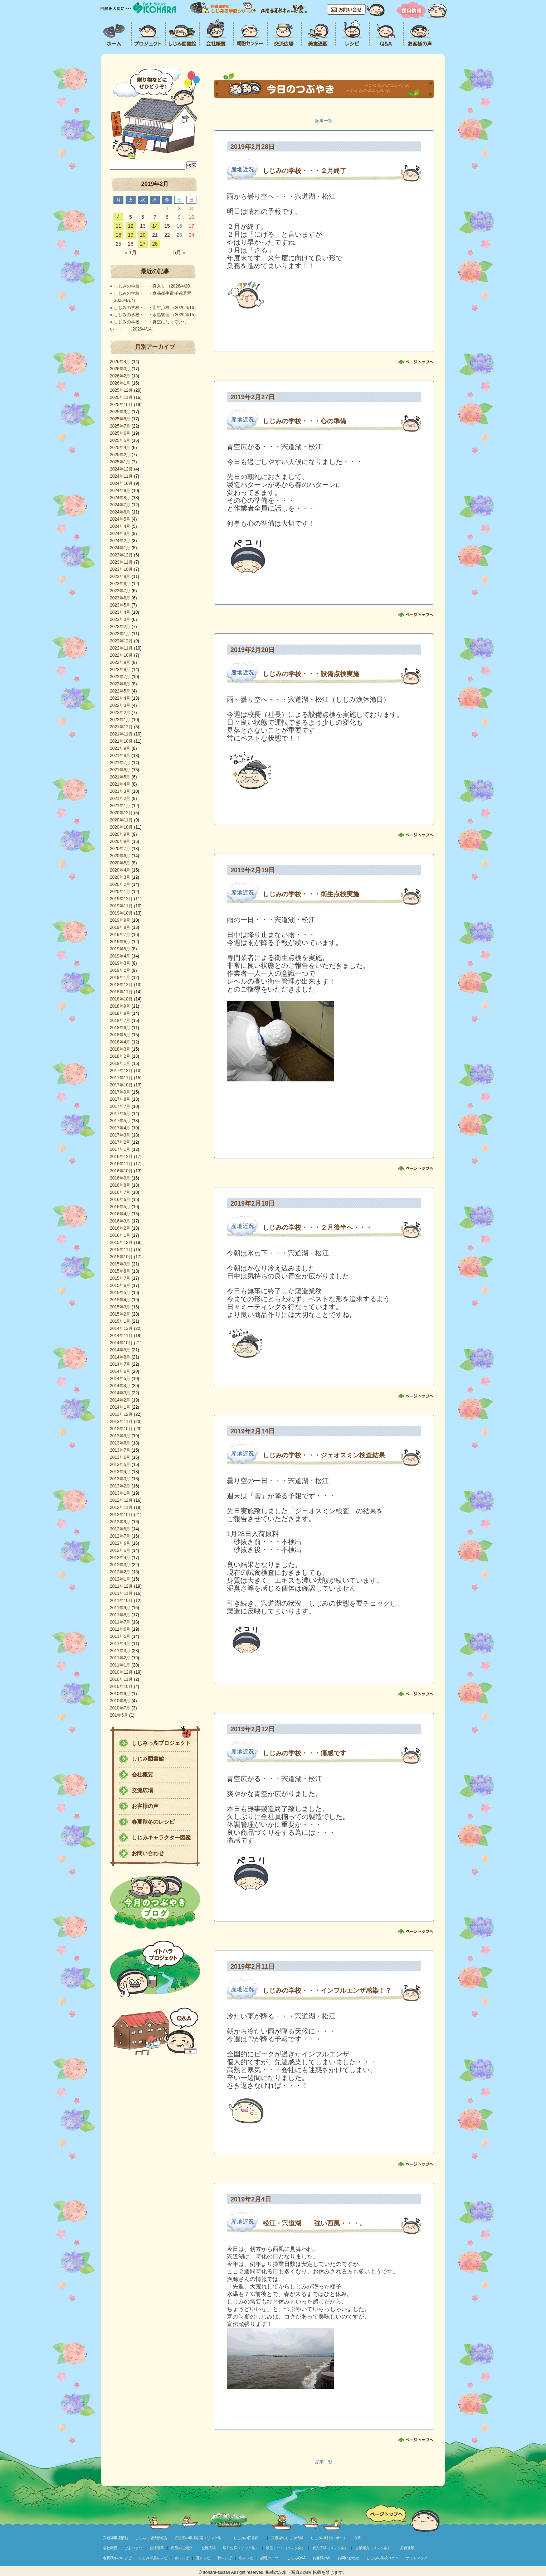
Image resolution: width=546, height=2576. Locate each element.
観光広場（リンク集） (330, 2548)
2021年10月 (121, 741)
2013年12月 (121, 1414)
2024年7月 (120, 504)
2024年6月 (120, 512)
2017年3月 (120, 1135)
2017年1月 (120, 1149)
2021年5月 (120, 777)
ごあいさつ (133, 2548)
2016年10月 (121, 1170)
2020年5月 (120, 862)
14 (155, 226)
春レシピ (182, 2558)
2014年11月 (121, 1335)
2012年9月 (120, 1521)
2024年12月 (121, 469)
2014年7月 (120, 1364)
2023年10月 (121, 569)
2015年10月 (121, 1256)
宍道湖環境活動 (115, 2538)
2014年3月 (120, 1392)
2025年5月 (120, 440)
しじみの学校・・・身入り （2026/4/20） (154, 286)
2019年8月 (120, 927)
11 (118, 226)
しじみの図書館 (246, 2538)
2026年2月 (120, 375)
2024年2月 (120, 540)
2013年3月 (120, 1478)
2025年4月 (120, 447)
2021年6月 (120, 769)
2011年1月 (120, 1665)
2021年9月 (120, 748)
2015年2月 (120, 1314)
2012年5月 (120, 1550)
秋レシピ (225, 2558)
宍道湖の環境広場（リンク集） (200, 2538)
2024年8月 (120, 497)
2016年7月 (120, 1192)
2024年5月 (120, 519)
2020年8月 (120, 841)
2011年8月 (120, 1614)
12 (130, 226)
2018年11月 (121, 991)
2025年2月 (120, 454)
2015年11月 (121, 1249)
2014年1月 (120, 1407)
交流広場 (142, 1790)
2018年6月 (120, 1027)
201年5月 (119, 1715)
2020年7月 (120, 848)
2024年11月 (121, 476)
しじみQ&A (296, 2558)
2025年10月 (121, 404)
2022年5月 (120, 691)
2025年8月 (120, 418)
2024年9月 (120, 490)
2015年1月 (120, 1321)
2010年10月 (121, 1686)
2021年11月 (121, 734)
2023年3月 (120, 619)
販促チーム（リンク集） (285, 2548)
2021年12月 (121, 726)
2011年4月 (120, 1643)
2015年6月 (120, 1285)
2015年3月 (120, 1306)
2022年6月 (120, 683)
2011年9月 (120, 1607)
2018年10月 (121, 999)
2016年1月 (120, 1235)
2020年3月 (120, 877)
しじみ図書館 (148, 1759)
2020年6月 (120, 855)
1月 (130, 252)
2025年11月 (121, 397)
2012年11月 (121, 1507)
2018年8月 (120, 1013)
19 (130, 235)
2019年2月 (120, 970)
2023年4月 (120, 612)
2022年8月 (120, 669)
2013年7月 (120, 1450)
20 (143, 235)
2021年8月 (120, 755)
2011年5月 (120, 1636)
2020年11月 (121, 820)
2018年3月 (120, 1049)
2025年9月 (120, 411)
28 (155, 244)
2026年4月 (120, 361)
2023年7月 (120, 590)
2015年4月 (120, 1299)
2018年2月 (120, 1056)
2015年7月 (120, 1278)
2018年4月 (120, 1042)
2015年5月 (120, 1292)
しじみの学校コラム (382, 2558)
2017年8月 (120, 1099)
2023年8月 (120, 583)
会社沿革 (157, 2548)
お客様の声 (145, 1806)
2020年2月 (120, 884)
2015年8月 (120, 1271)
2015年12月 (121, 1242)
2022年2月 (120, 712)
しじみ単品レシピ (153, 2558)
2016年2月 (120, 1228)
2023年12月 (121, 555)
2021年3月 (120, 791)
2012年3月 (120, 1564)
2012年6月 (120, 1543)
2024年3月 (120, 533)
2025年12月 (121, 390)
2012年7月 (120, 1536)
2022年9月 (120, 662)
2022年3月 (120, 705)
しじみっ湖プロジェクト (161, 1743)
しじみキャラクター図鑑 (161, 1837)
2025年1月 (120, 461)
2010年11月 (121, 1679)
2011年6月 (120, 1629)
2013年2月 (120, 1486)
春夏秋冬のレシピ (153, 1822)
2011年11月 (121, 1593)
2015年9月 (120, 1264)
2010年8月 (120, 1700)
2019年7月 (120, 934)
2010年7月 (120, 1708)
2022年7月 (120, 676)
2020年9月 (120, 834)
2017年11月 (121, 1077)
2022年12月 (121, 640)
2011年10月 (121, 1600)
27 (143, 244)
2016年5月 (120, 1206)
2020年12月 (121, 812)
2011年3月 (120, 1650)
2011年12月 (121, 1586)
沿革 (357, 2538)
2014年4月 (120, 1385)
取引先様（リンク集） (241, 2548)
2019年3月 (120, 963)
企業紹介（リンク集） (373, 2548)
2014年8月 (120, 1357)
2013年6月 (120, 1457)
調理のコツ (269, 2558)
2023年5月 (120, 605)
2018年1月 (120, 1063)
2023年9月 (120, 576)
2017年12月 (121, 1070)
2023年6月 (120, 597)
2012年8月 (120, 1528)
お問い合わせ (148, 1853)
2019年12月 (121, 898)
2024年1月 (120, 547)
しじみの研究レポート (328, 2538)
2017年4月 (120, 1127)
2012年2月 (120, 1571)
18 (118, 235)
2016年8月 (120, 1185)
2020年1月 (120, 891)
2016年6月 (120, 1199)
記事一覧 (323, 120)
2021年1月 (120, 805)
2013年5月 (120, 1464)
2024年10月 (121, 483)
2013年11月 (121, 1421)
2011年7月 (120, 1622)
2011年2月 (120, 1657)
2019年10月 (121, 913)
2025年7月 (120, 426)
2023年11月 (121, 562)
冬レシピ (246, 2558)
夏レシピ (203, 2558)
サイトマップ (416, 2558)
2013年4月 (120, 1471)
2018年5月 (120, 1034)
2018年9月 (120, 1006)
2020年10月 (121, 827)
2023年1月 (120, 633)
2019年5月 (120, 948)
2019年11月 (121, 905)
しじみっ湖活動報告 (151, 2538)
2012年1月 (120, 1579)
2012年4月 (120, 1557)
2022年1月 (120, 719)
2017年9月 (120, 1092)
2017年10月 (121, 1084)
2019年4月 (120, 956)
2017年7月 (120, 1106)
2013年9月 (120, 1435)
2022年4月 (120, 698)
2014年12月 (121, 1328)
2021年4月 (120, 784)
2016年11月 (121, 1163)
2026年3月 (120, 368)
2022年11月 (121, 648)
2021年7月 (120, 762)
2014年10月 (121, 1342)
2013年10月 (121, 1428)
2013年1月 (120, 1493)
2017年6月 (120, 1113)
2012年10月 (121, 1514)
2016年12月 (121, 1156)
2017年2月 (120, 1142)
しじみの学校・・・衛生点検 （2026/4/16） (156, 307)
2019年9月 (120, 920)
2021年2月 (120, 798)
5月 (179, 252)
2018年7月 (120, 1020)
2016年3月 (120, 1221)
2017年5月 (120, 1120)
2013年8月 (120, 1443)
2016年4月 (120, 1213)
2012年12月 (121, 1500)
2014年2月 (120, 1400)
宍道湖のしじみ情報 (287, 2538)
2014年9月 (120, 1349)
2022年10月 (121, 655)
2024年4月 (120, 526)
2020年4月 (120, 870)
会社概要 (142, 1774)
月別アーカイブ (155, 347)
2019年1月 (120, 977)
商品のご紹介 (181, 2548)
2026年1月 (120, 383)
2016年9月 (120, 1178)
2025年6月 (120, 433)
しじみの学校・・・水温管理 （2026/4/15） (156, 314)
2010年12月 (121, 1672)
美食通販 (407, 2548)
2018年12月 (121, 984)
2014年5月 (120, 1378)
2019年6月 (120, 941)
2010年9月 (120, 1693)
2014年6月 (120, 1371)
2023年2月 (120, 626)
